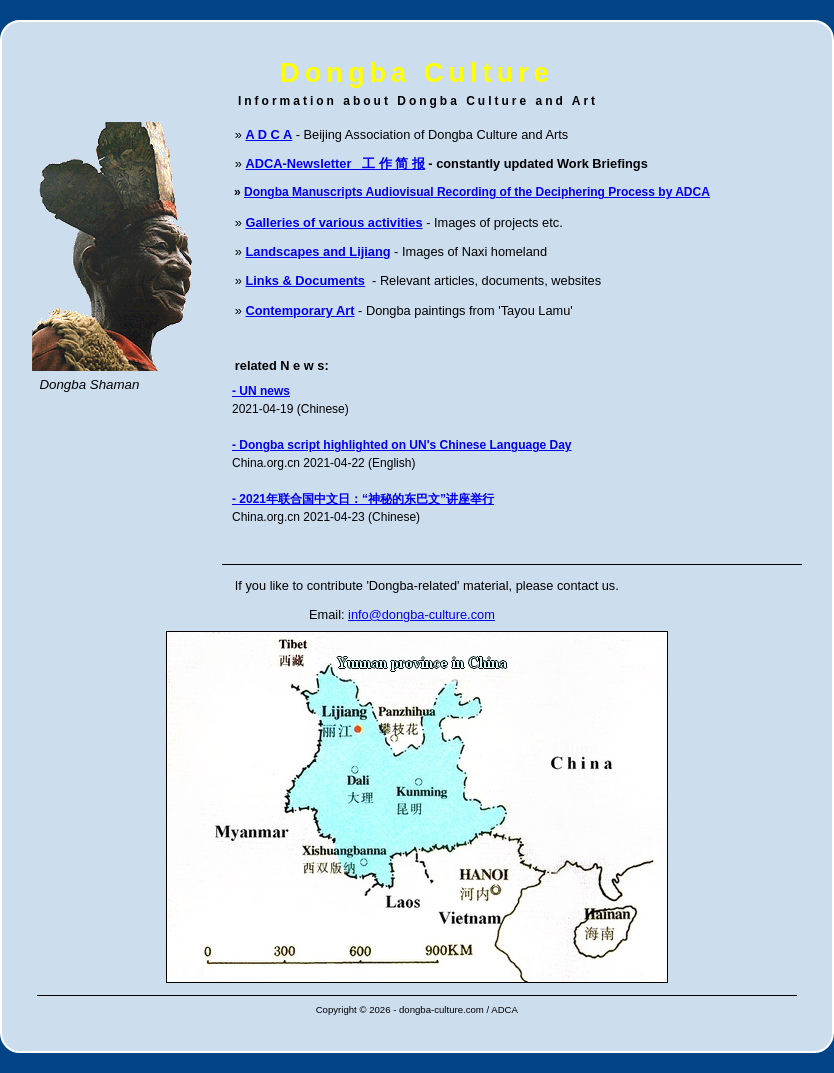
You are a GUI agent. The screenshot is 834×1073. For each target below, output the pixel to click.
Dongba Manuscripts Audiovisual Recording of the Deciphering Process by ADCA (477, 192)
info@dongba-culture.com (421, 614)
